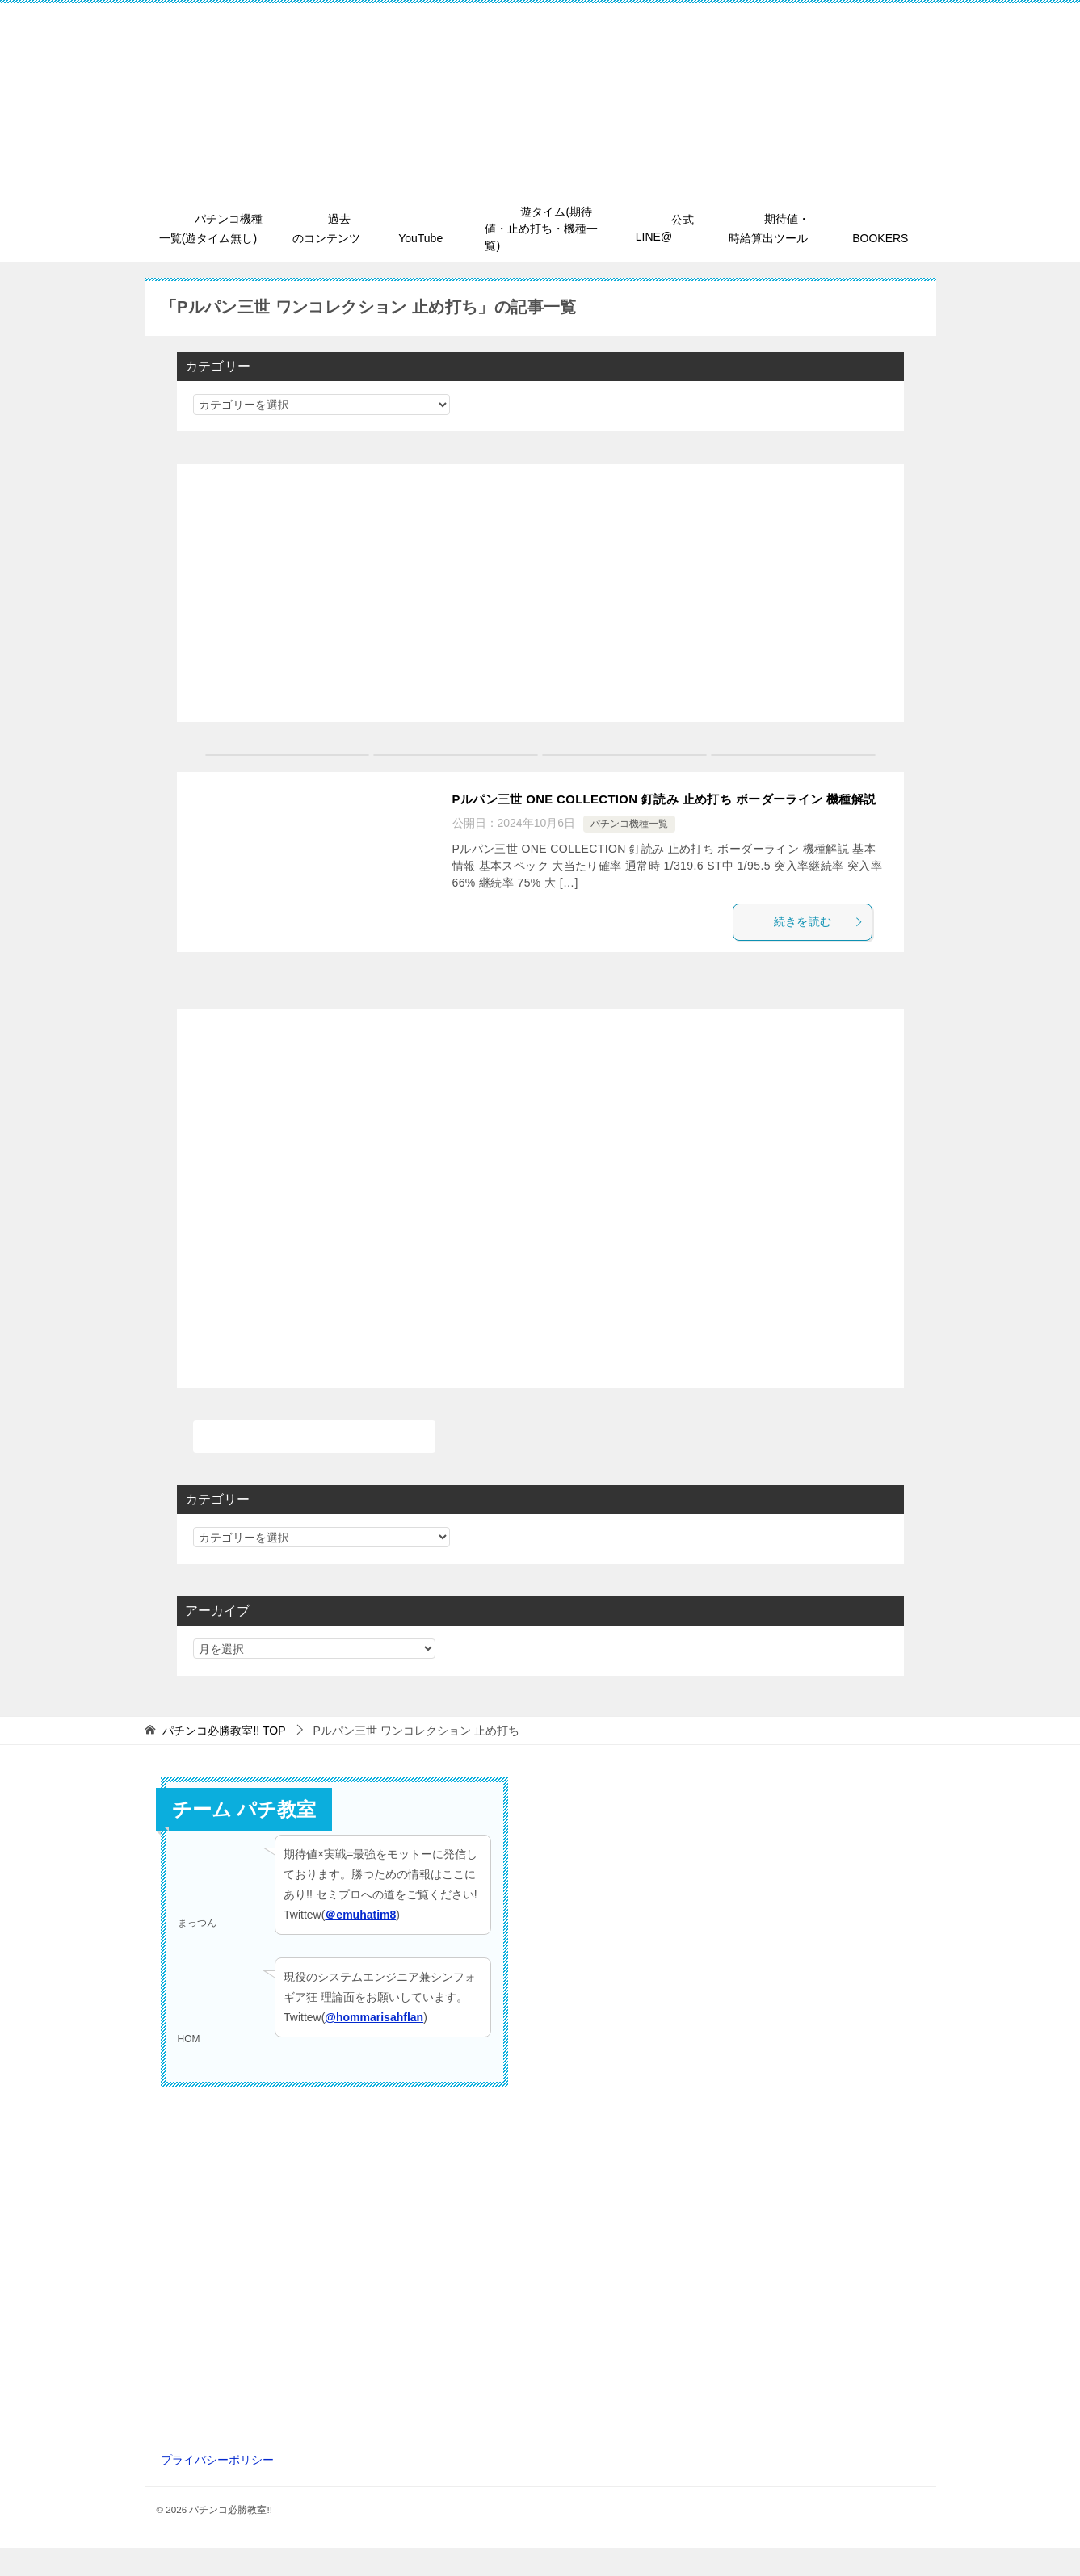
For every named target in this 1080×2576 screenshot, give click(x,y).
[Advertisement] (540, 594)
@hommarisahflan (374, 2045)
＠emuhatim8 (360, 1943)
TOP (223, 1758)
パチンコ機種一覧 (629, 848)
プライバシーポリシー (217, 2488)
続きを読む (826, 948)
